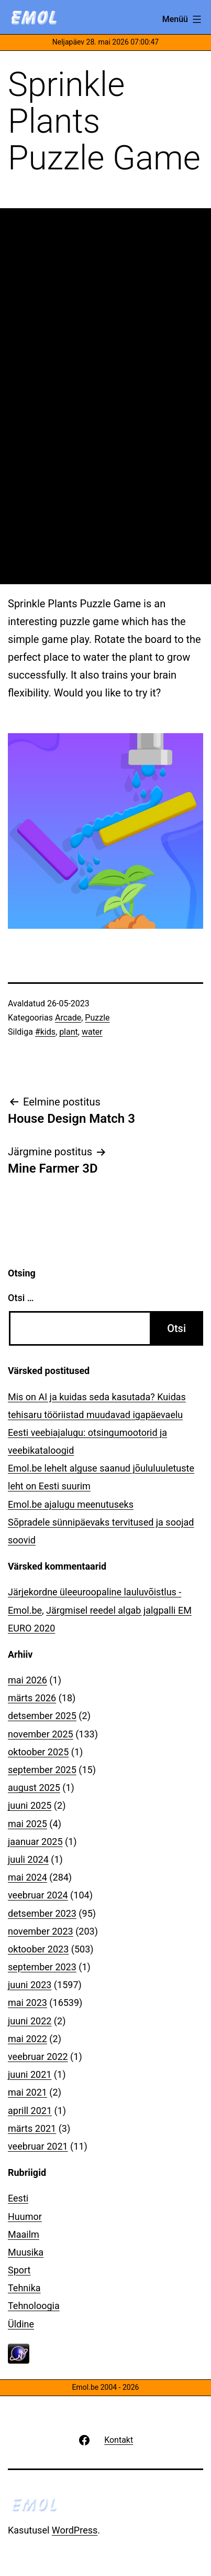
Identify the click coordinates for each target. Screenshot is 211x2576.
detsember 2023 (42, 1913)
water (92, 1032)
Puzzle (97, 1018)
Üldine (21, 2324)
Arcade (68, 1018)
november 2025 (40, 1734)
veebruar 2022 (38, 2056)
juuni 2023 (29, 1984)
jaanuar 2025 (35, 1841)
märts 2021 (32, 2128)
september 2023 (42, 1966)
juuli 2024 (28, 1859)
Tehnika (24, 2287)
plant (68, 1032)
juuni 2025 (29, 1805)
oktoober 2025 (38, 1751)
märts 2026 (32, 1697)
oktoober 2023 (38, 1949)
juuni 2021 (29, 2074)
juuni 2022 (29, 2020)
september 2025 (42, 1769)
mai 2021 (27, 2092)
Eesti (18, 2198)
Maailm (23, 2234)
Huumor (25, 2216)
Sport (19, 2270)
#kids (45, 1032)
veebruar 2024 (38, 1895)
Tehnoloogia (34, 2305)
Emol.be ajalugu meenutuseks (71, 1504)
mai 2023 (27, 2002)
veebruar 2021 (38, 2146)
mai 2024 (27, 1877)
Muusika (25, 2252)
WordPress (74, 2530)
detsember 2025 (42, 1715)
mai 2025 (27, 1823)
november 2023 (40, 1931)
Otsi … (21, 1297)
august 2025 (34, 1787)
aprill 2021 (30, 2110)
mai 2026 (27, 1680)
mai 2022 (27, 2038)
